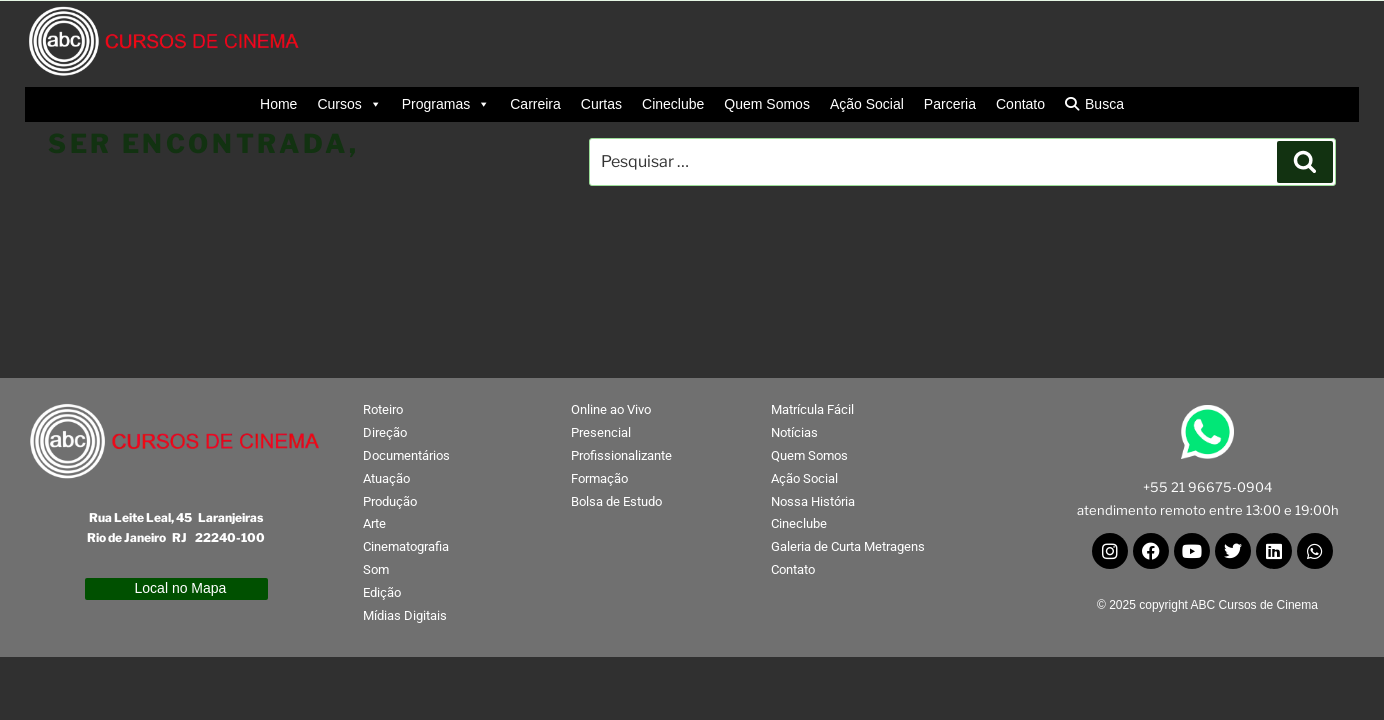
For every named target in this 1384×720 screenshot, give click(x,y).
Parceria (950, 104)
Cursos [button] (349, 104)
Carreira (535, 104)
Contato (1020, 104)
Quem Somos (767, 104)
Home (278, 104)
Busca (1104, 104)
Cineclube (673, 104)
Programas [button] (446, 104)
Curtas (601, 104)
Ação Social (867, 104)
